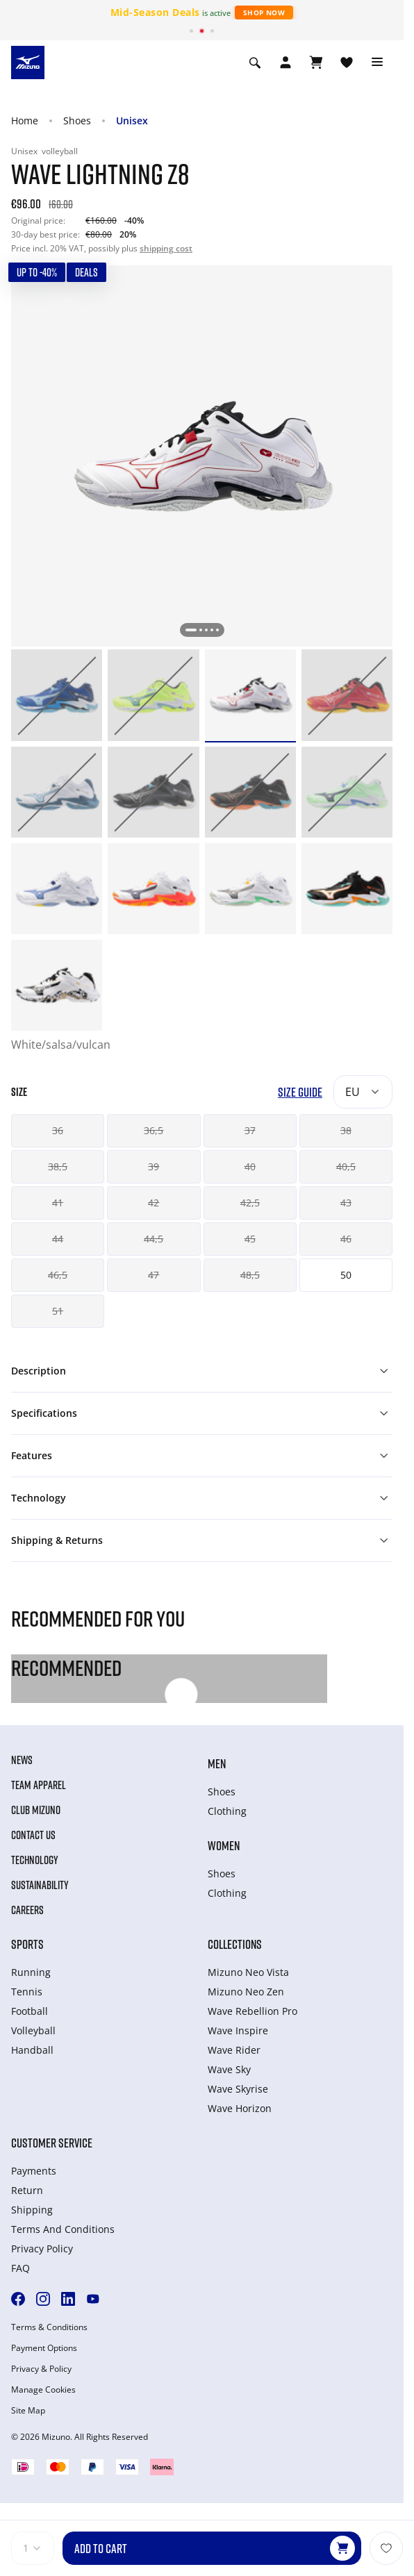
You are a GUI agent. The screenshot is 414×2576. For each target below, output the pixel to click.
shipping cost (166, 248)
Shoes (77, 120)
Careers (27, 1910)
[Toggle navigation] (377, 62)
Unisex (132, 120)
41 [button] (57, 1202)
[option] (56, 694)
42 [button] (153, 1202)
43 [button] (345, 1202)
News (22, 1760)
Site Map (28, 2411)
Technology (34, 1860)
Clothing (227, 1811)
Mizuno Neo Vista (248, 1972)
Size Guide (300, 1092)
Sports (27, 1944)
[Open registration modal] (285, 62)
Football (29, 2011)
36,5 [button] (153, 1130)
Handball (32, 2049)
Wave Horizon (240, 2108)
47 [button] (153, 1274)
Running (31, 1972)
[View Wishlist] (346, 62)
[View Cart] (316, 62)
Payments (33, 2170)
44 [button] (57, 1238)
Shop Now (264, 12)
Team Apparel (38, 1785)
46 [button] (345, 1238)
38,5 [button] (57, 1166)
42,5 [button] (250, 1202)
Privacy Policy (42, 2248)
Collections (235, 1944)
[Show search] (255, 62)
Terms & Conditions (49, 2327)
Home (24, 120)
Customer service (51, 2142)
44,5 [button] (153, 1238)
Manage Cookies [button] (43, 2390)
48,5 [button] (250, 1274)
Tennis (26, 1991)
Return (27, 2190)
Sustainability (40, 1885)
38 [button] (345, 1130)
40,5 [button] (346, 1166)
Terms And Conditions (63, 2229)
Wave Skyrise (238, 2088)
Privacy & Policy (41, 2369)
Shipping (32, 2209)
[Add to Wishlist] (386, 2548)
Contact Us (33, 1835)
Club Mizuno (35, 1810)
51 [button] (57, 1311)
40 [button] (250, 1166)
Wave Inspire (238, 2030)
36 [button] (57, 1130)
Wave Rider (234, 2049)
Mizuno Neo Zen (246, 1991)
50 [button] (345, 1274)
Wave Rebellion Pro (252, 2011)
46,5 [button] (57, 1274)
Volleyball (33, 2030)
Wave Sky (229, 2069)
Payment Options (44, 2348)
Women (224, 1845)
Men (217, 1763)
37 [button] (250, 1130)
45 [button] (250, 1238)
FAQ (20, 2268)
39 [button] (153, 1166)
